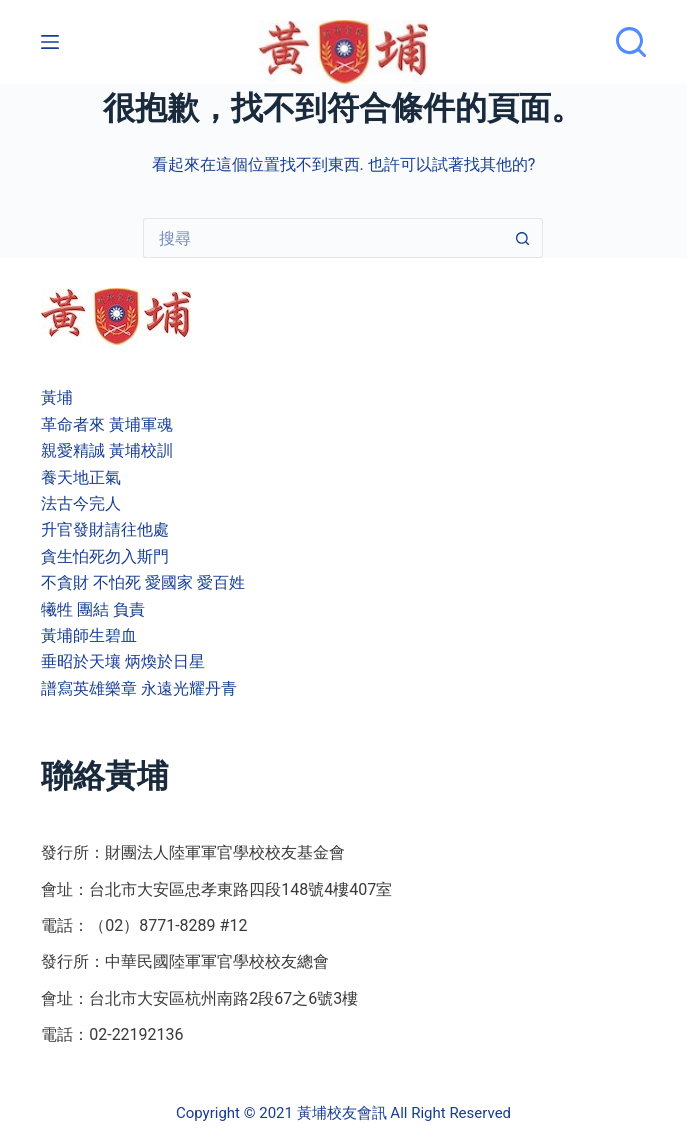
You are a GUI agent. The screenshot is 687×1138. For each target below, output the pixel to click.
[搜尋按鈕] (523, 238)
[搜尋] (631, 42)
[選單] (50, 42)
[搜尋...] (323, 238)
